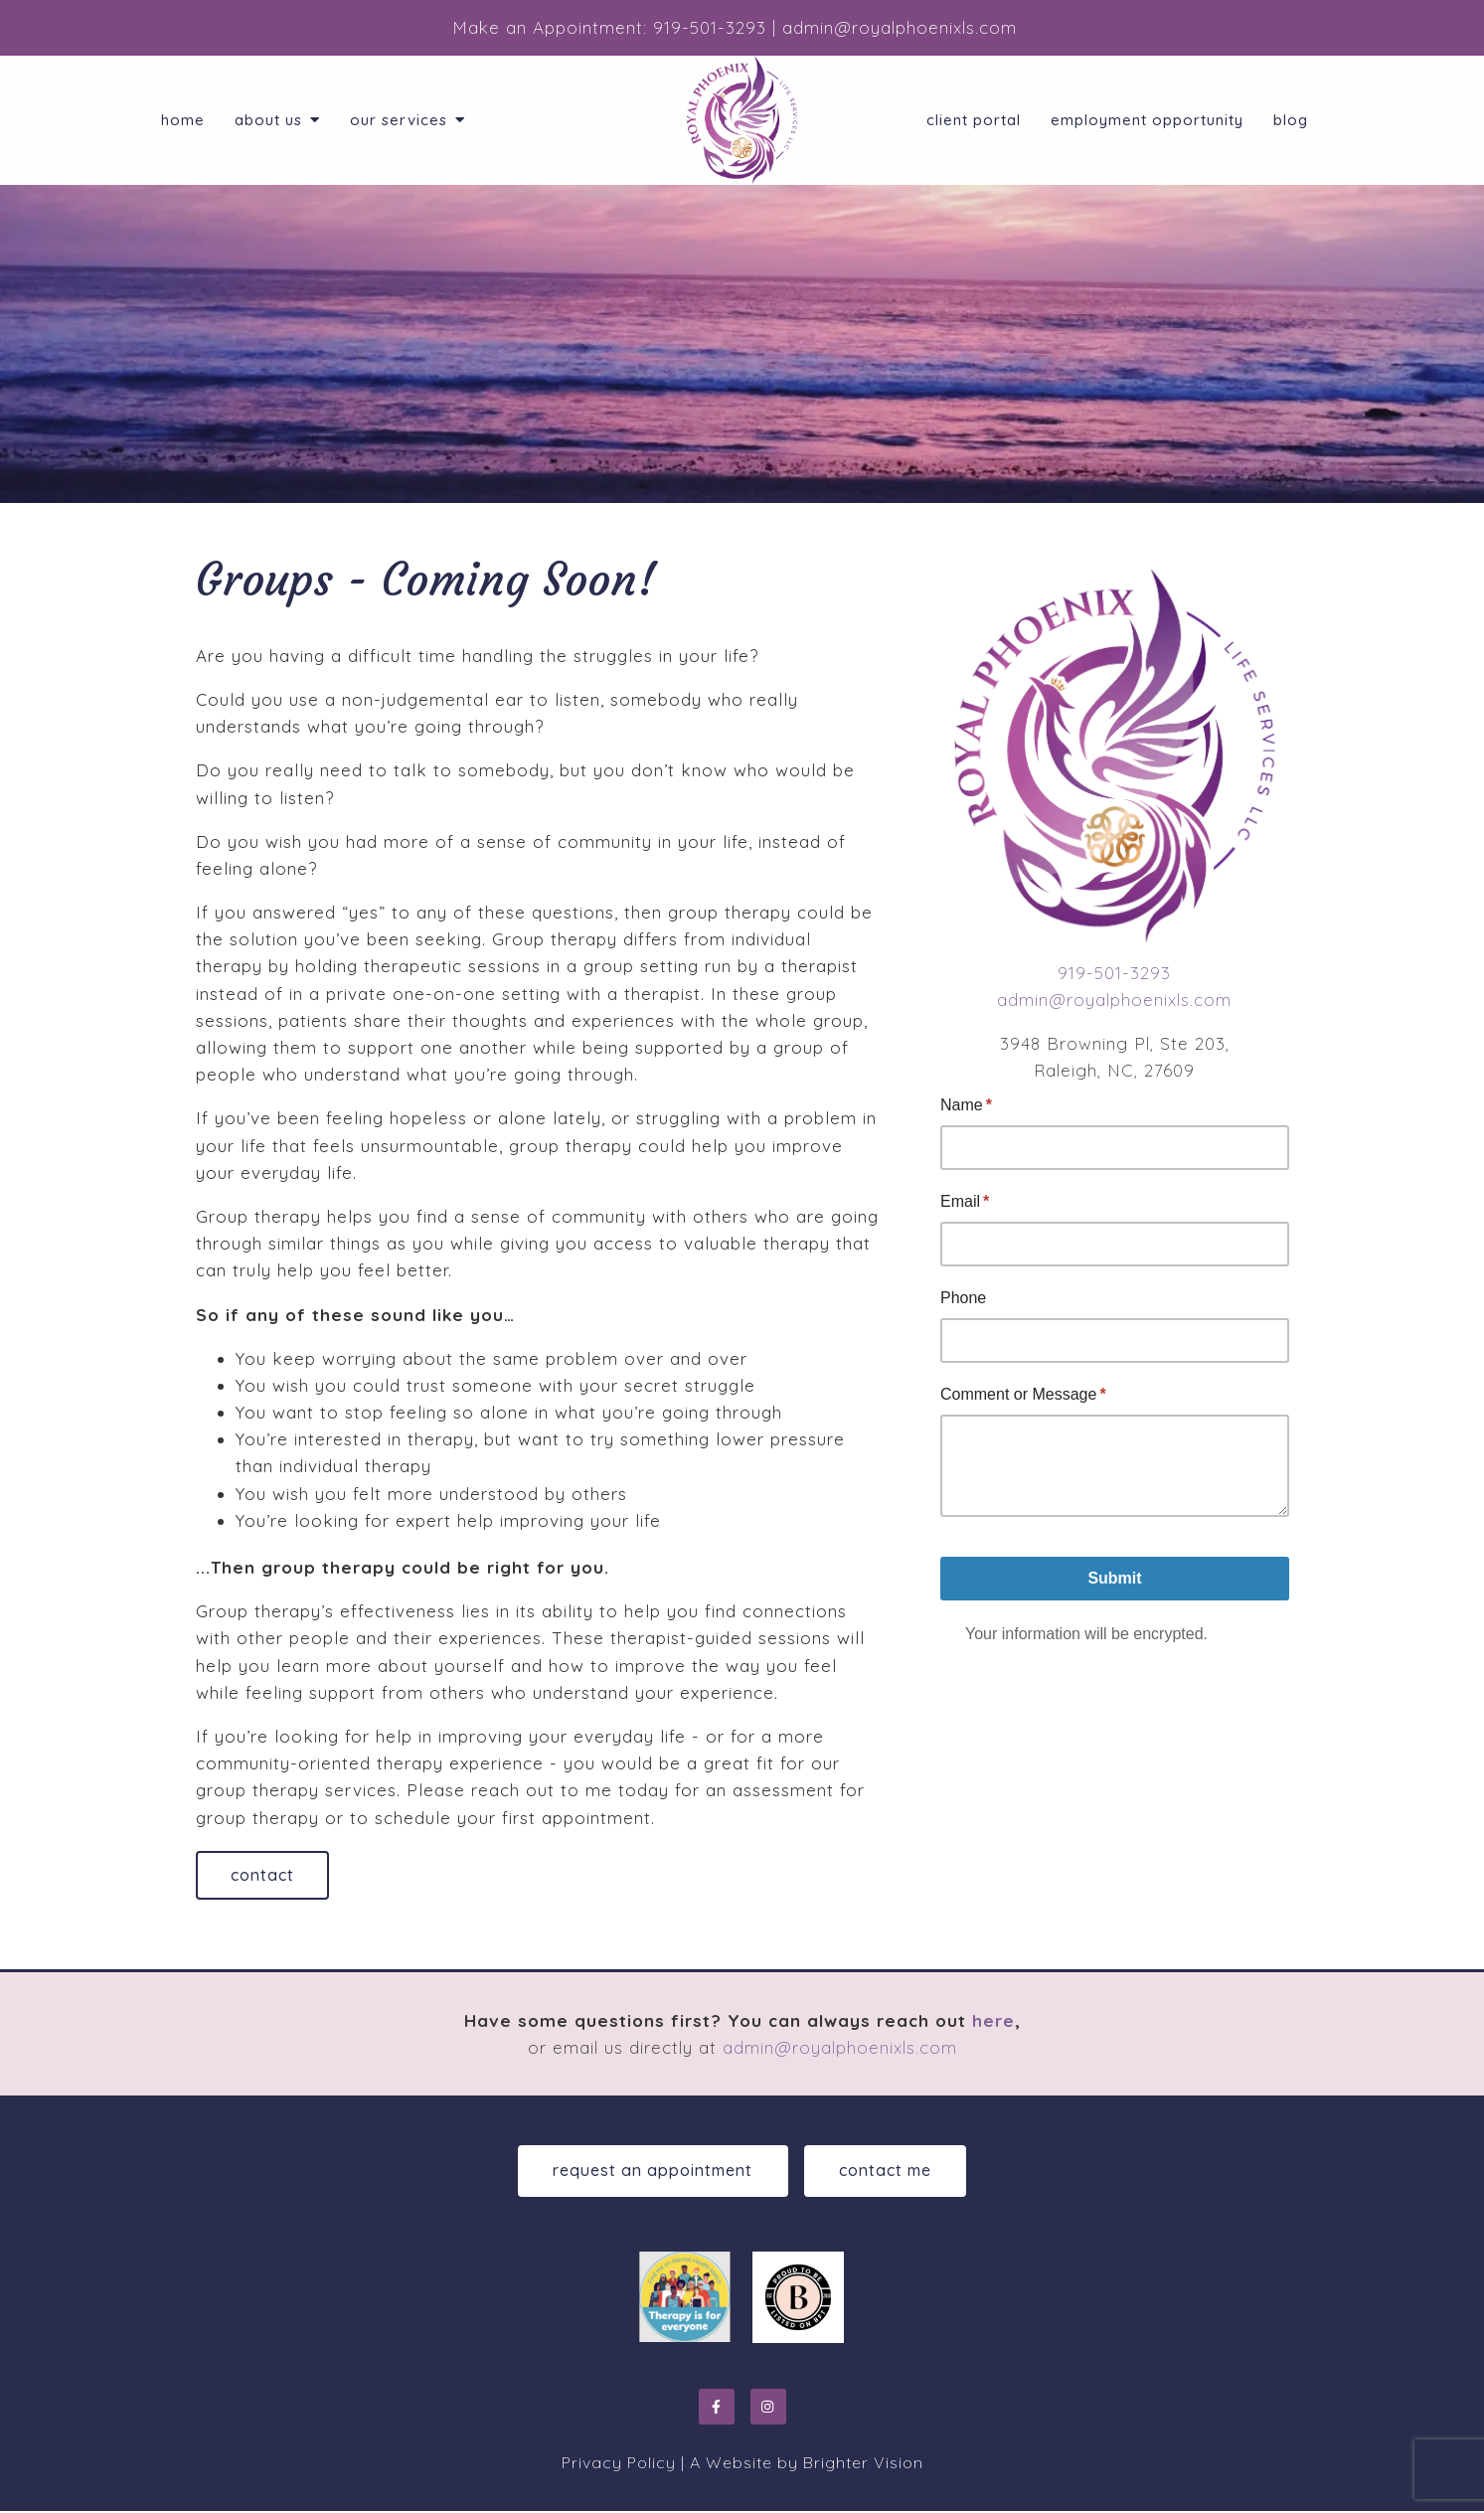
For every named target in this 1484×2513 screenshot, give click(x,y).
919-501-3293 (1114, 972)
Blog (1290, 120)
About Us (268, 120)
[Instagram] (768, 2409)
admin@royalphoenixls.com (1114, 999)
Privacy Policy (619, 2464)
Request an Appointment (651, 2172)
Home (183, 120)
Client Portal (973, 120)
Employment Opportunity (1147, 120)
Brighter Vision (863, 2464)
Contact (264, 1876)
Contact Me (887, 2172)
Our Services (398, 120)
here (993, 2021)
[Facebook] (717, 2409)
